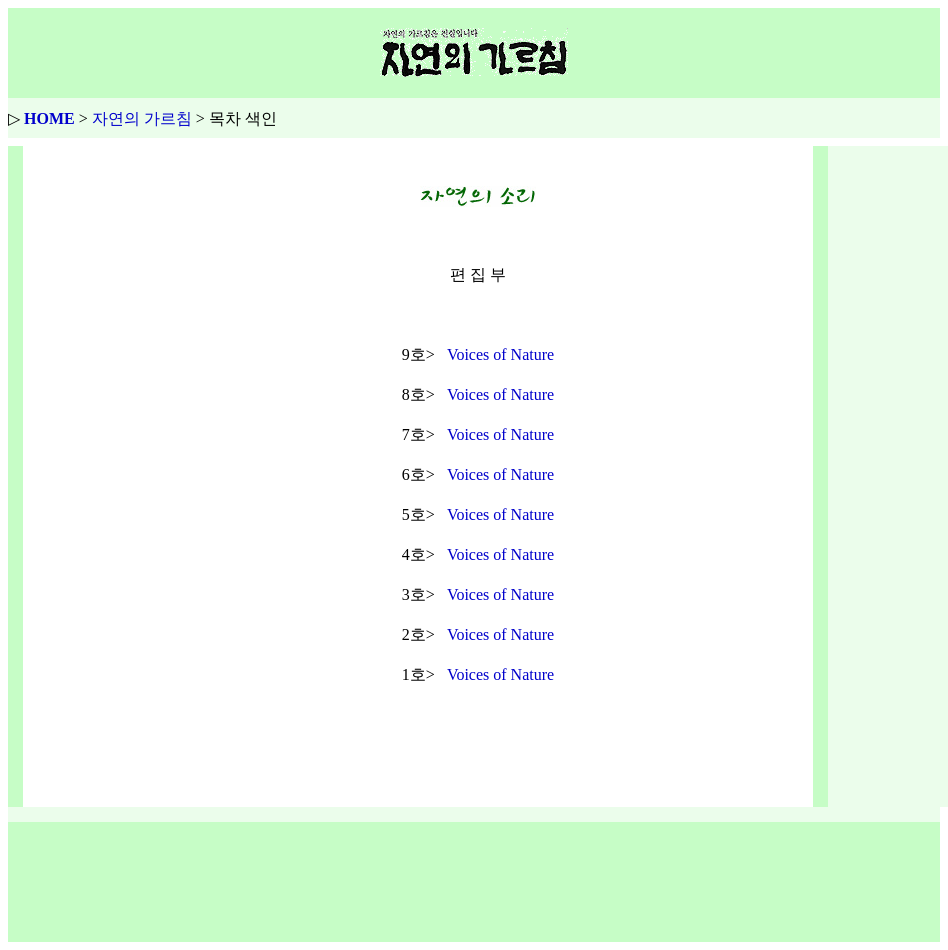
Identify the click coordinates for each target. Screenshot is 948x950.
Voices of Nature (500, 354)
